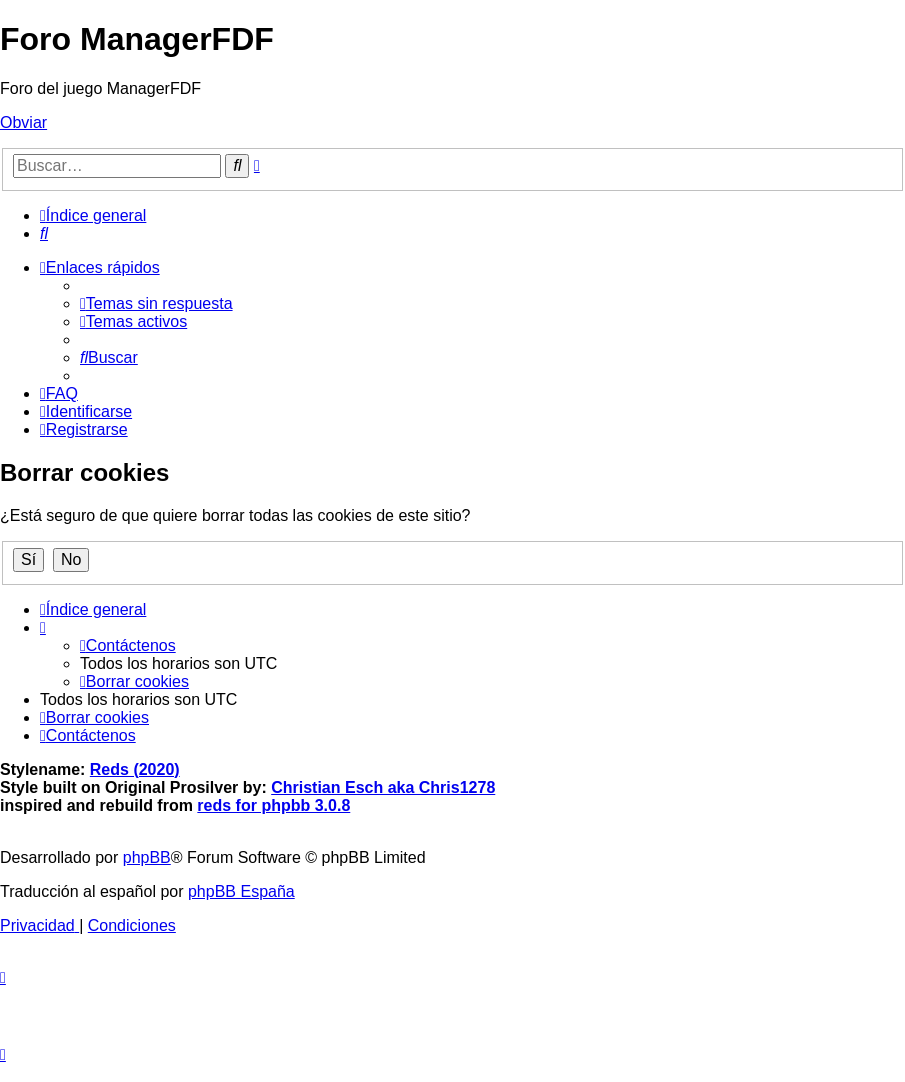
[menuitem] (44, 233)
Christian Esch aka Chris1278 (383, 787)
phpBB (147, 857)
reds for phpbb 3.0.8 (273, 805)
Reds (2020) (135, 769)
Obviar (23, 122)
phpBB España (241, 891)
